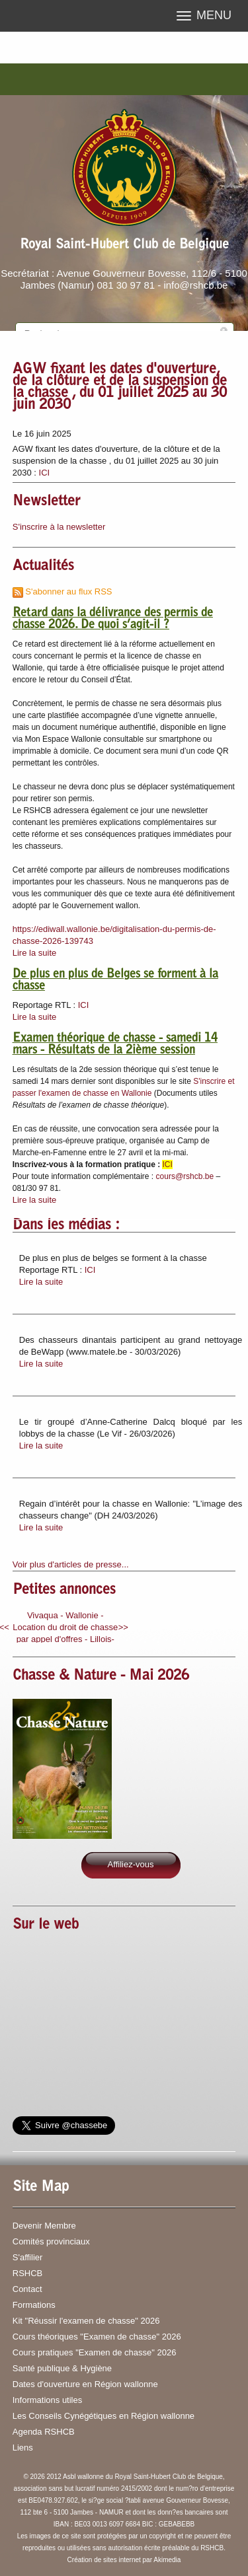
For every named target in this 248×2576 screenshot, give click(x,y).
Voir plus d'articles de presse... (71, 1564)
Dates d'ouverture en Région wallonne (85, 2384)
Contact (27, 2289)
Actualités (43, 566)
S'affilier (28, 2257)
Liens (23, 2447)
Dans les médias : (66, 1226)
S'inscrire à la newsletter (59, 527)
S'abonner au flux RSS (62, 591)
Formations (34, 2305)
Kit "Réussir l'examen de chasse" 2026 (86, 2321)
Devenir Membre (44, 2226)
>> (123, 1627)
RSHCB (28, 2273)
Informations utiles (48, 2400)
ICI (44, 473)
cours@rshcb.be (185, 1176)
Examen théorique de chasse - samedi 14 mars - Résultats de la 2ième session (115, 1045)
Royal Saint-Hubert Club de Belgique (124, 245)
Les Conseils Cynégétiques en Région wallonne (103, 2416)
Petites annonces (64, 1590)
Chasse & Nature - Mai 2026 (101, 1676)
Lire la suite (34, 953)
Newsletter (47, 502)
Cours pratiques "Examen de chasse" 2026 (95, 2352)
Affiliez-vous (131, 1864)
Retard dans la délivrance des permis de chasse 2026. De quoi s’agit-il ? (113, 619)
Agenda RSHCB (44, 2432)
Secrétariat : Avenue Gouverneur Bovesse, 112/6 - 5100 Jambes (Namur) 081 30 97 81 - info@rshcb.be (124, 279)
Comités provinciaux (51, 2241)
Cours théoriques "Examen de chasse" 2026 (97, 2337)
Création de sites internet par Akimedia (124, 2559)
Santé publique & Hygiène (62, 2368)
